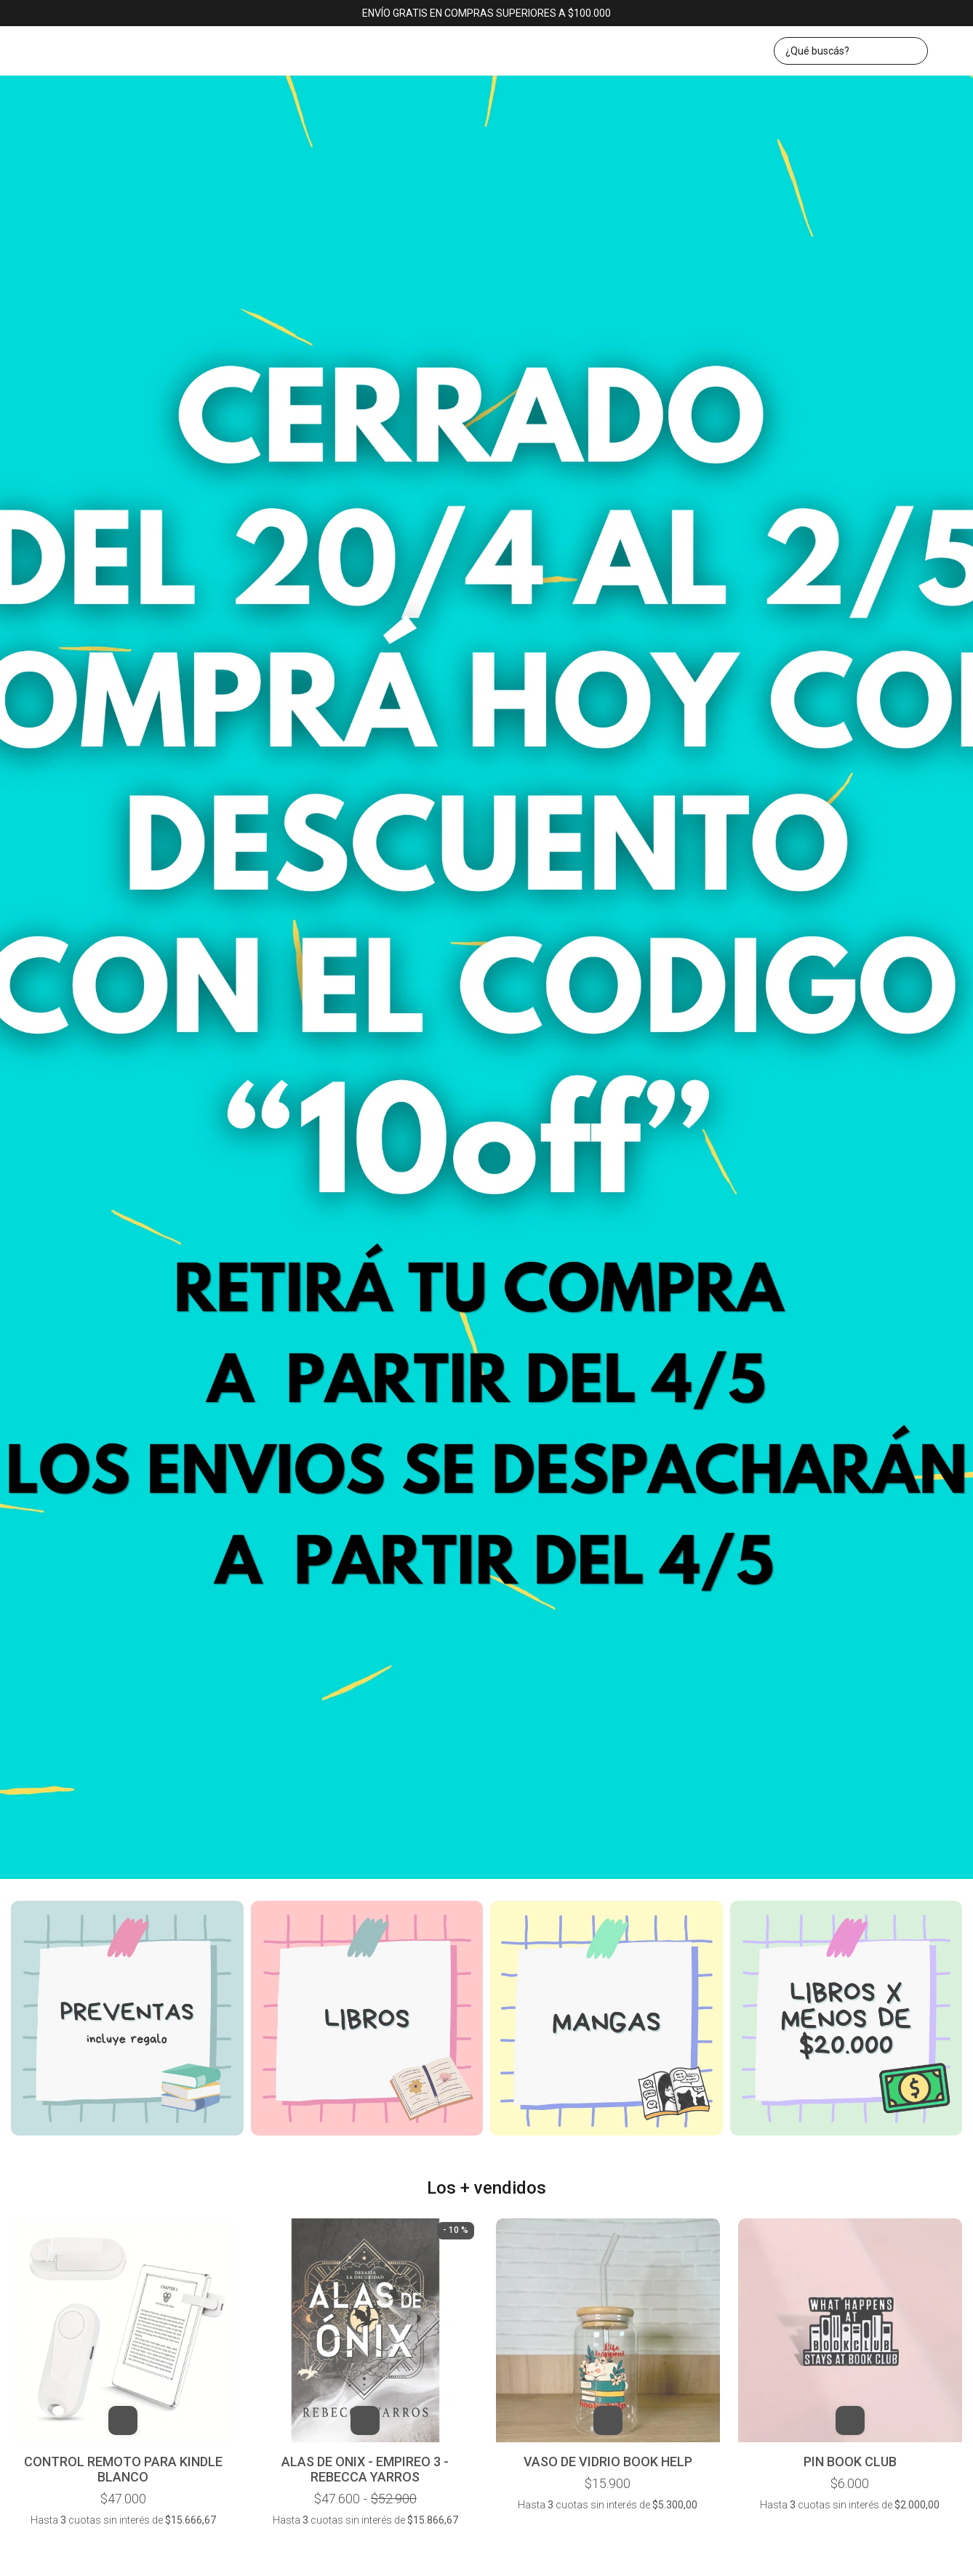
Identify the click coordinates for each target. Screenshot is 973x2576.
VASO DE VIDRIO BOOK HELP (608, 2461)
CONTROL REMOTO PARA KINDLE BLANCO (123, 2469)
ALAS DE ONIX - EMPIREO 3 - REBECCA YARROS (365, 2469)
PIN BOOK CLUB (850, 2461)
